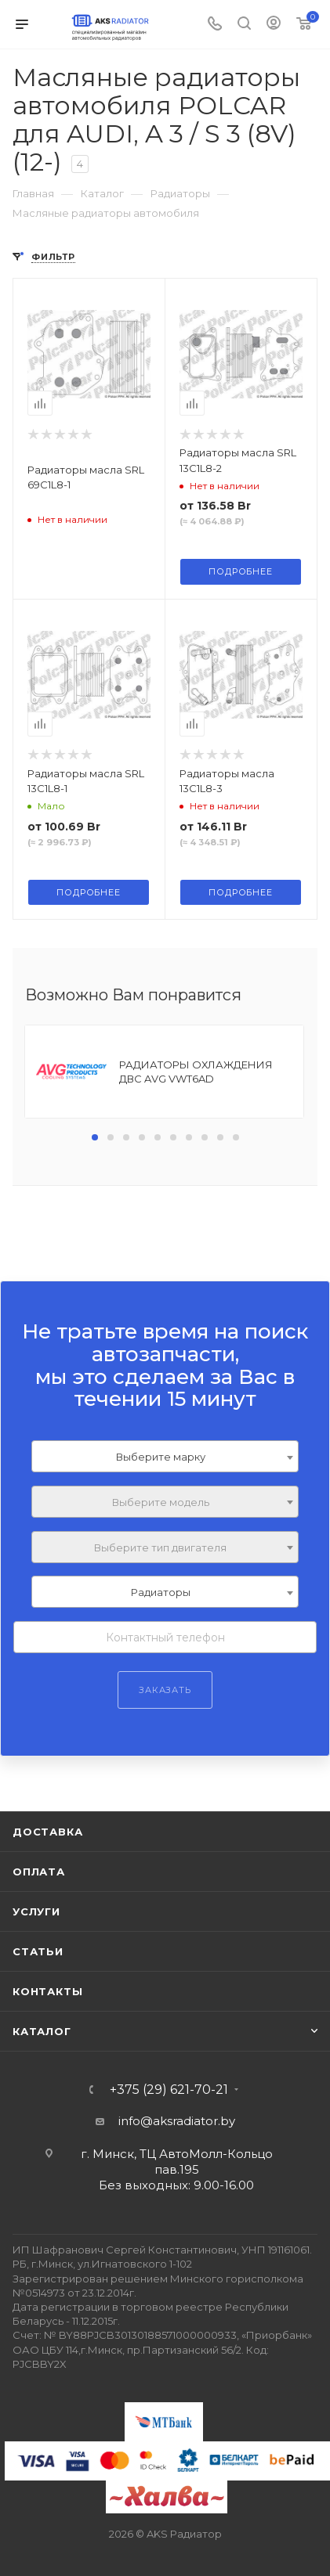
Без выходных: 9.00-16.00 (176, 2185)
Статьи (38, 1951)
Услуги (36, 1911)
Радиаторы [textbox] (160, 1592)
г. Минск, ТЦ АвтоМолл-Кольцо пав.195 (177, 2161)
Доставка (47, 1831)
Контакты (47, 1991)
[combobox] (165, 1456)
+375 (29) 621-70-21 (169, 2090)
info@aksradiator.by (176, 2120)
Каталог (42, 2031)
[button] (95, 1137)
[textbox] (165, 1502)
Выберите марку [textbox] (160, 1456)
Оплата (39, 1871)
